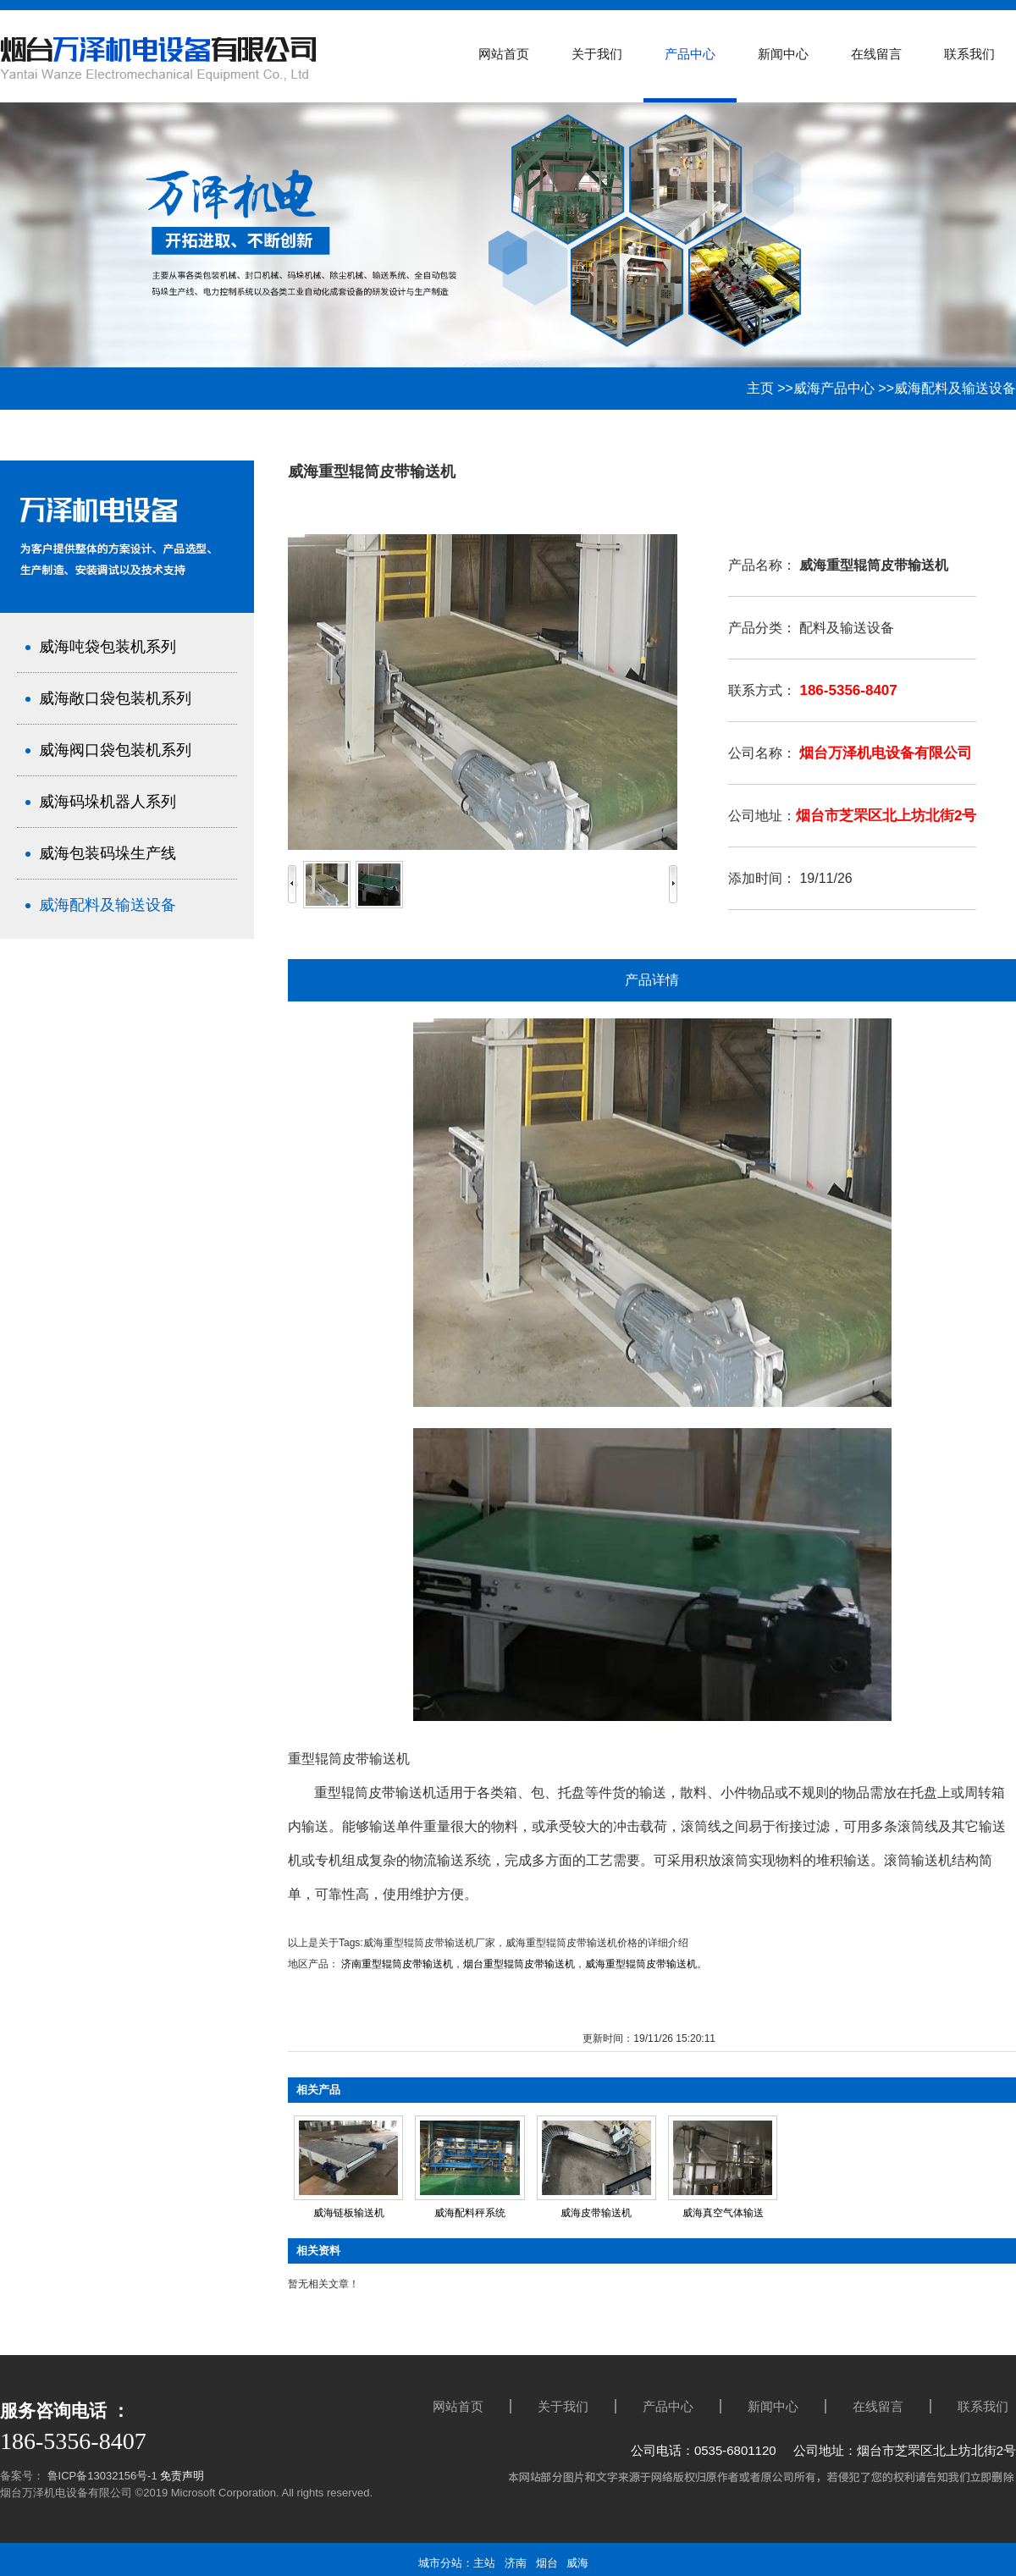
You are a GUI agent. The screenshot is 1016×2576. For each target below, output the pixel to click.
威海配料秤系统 (469, 2213)
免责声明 (182, 2475)
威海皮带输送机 (596, 2213)
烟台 (547, 2563)
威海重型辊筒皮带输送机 (641, 1964)
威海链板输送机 (348, 2213)
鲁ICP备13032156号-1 (100, 2475)
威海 (577, 2563)
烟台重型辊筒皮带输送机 (519, 1964)
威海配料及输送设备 (955, 388)
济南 (516, 2563)
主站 (484, 2563)
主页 (760, 388)
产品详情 (652, 980)
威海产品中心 (834, 388)
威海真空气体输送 (723, 2213)
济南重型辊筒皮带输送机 (397, 1964)
